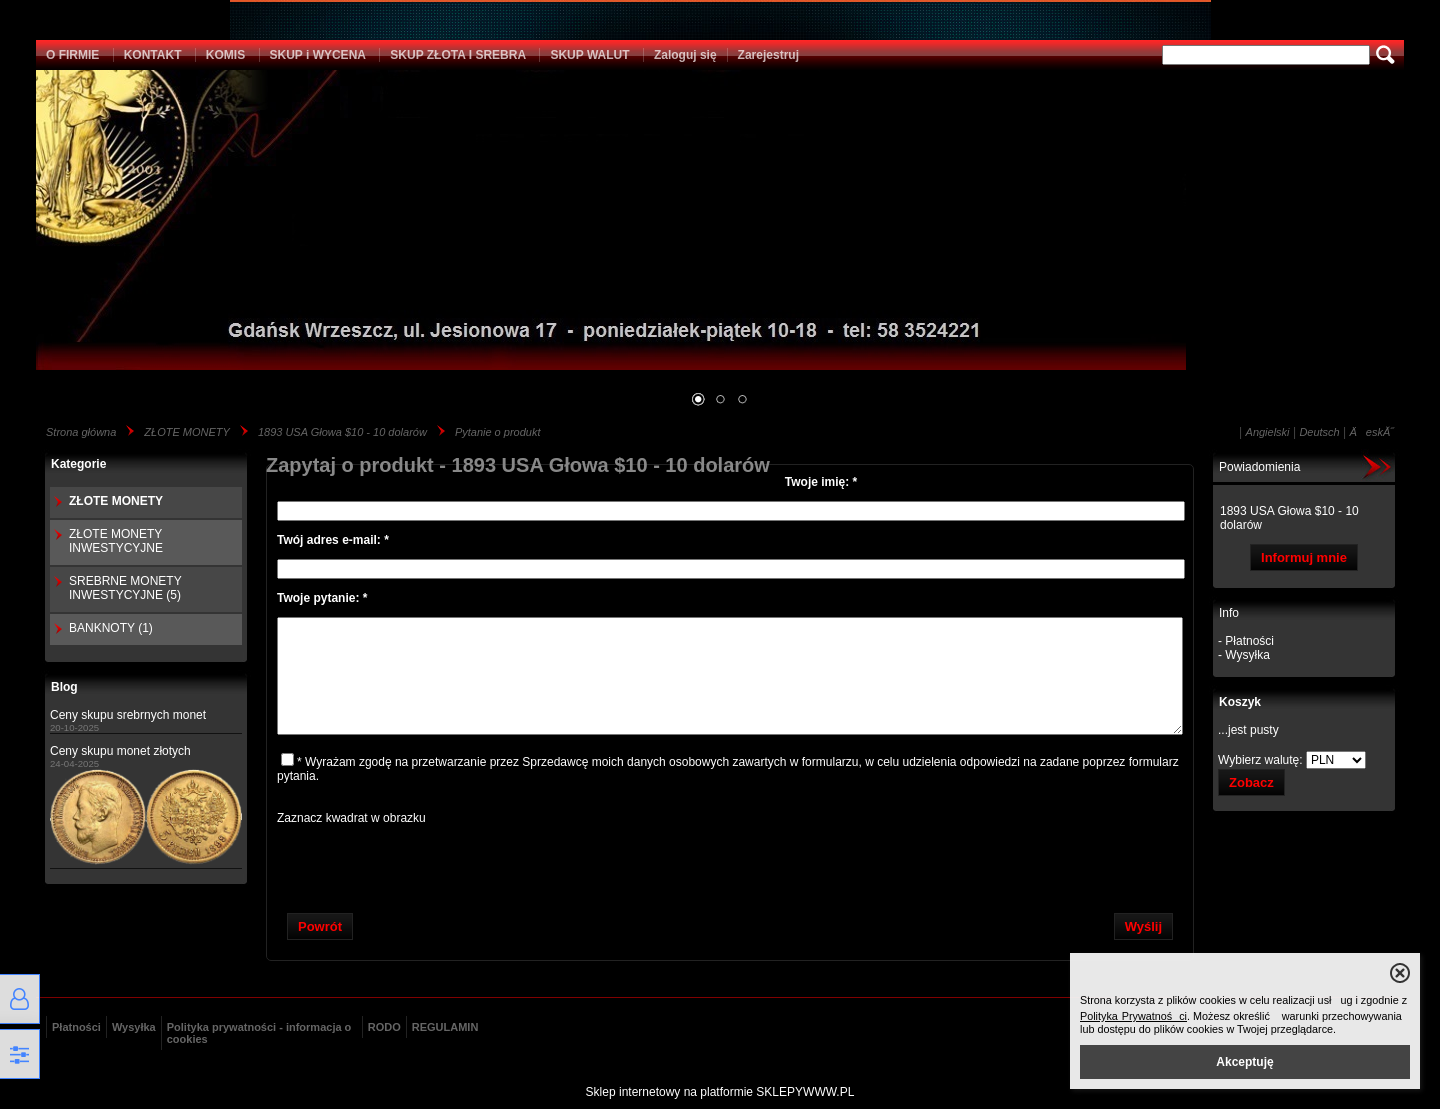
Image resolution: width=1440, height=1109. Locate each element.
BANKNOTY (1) (111, 628)
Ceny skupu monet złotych (120, 751)
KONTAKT (153, 55)
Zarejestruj (768, 55)
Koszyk (1240, 702)
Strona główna (81, 432)
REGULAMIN (445, 1027)
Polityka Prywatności (1133, 1016)
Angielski (1268, 432)
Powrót (320, 926)
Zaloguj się (685, 55)
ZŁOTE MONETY (187, 432)
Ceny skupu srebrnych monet (128, 715)
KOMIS (225, 55)
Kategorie (78, 464)
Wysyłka (134, 1027)
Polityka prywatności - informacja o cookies (259, 1033)
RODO (384, 1027)
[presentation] (730, 864)
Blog (64, 687)
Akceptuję (1244, 1062)
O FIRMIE (72, 55)
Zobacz (1251, 782)
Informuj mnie (1304, 557)
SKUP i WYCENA (318, 55)
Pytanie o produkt (498, 432)
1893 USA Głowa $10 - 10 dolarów (342, 432)
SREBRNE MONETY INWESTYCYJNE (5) (125, 588)
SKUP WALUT (589, 55)
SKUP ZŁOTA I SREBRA (458, 55)
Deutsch (1319, 432)
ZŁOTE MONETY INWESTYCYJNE (116, 541)
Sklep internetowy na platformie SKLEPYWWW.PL (720, 1092)
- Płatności (1246, 641)
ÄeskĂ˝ (1372, 432)
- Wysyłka (1244, 655)
